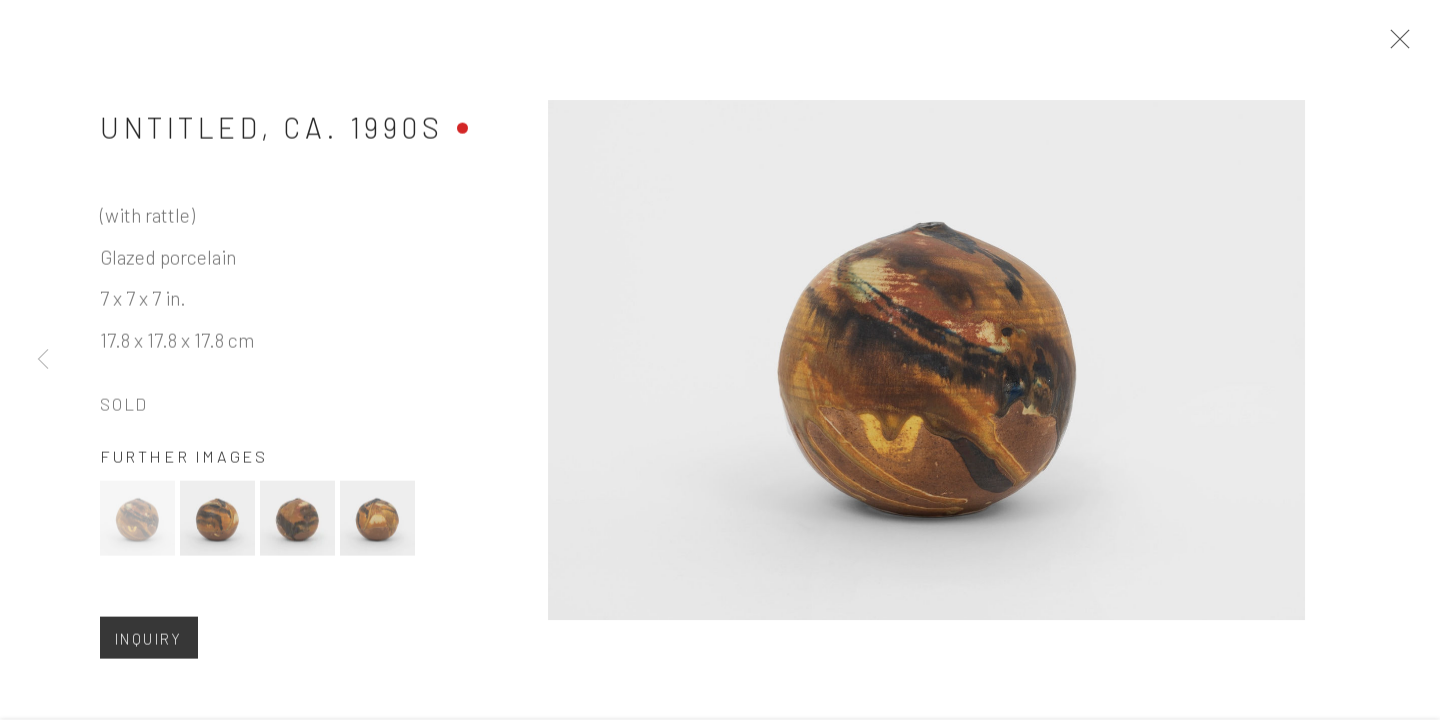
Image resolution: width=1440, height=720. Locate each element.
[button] (137, 524)
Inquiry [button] (149, 645)
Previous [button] (43, 360)
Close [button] (1399, 45)
